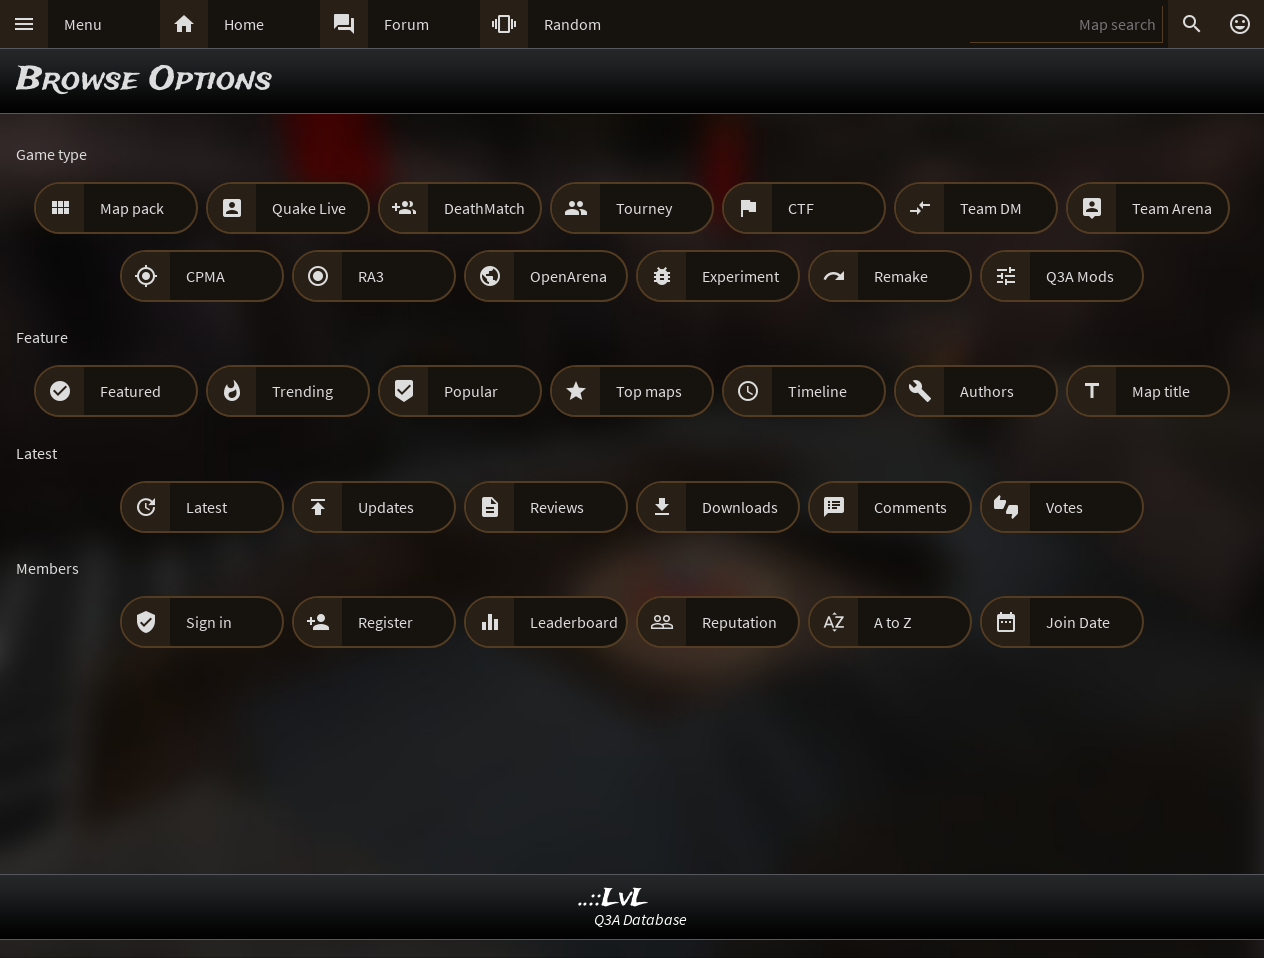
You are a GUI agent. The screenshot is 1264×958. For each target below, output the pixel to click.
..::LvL (613, 898)
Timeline (817, 391)
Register (385, 622)
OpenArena (568, 276)
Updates (386, 507)
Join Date (1078, 622)
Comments (910, 507)
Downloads (740, 507)
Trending (302, 391)
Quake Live (309, 208)
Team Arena (1172, 208)
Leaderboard (574, 622)
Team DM (991, 208)
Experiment (740, 276)
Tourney (644, 208)
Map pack (132, 208)
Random (572, 24)
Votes (1064, 507)
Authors (987, 391)
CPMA (205, 276)
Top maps (649, 391)
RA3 (371, 276)
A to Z (893, 622)
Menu (83, 24)
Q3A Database (640, 919)
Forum (406, 24)
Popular (471, 391)
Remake (901, 276)
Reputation (739, 622)
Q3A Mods (1080, 276)
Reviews (557, 507)
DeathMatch (484, 208)
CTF (801, 208)
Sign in (209, 622)
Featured (130, 391)
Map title (1161, 391)
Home (244, 24)
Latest (206, 507)
